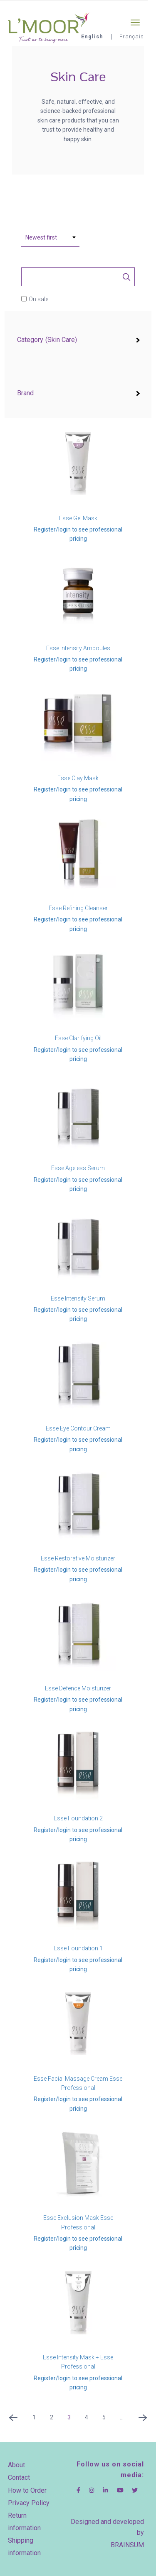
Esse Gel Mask (78, 518)
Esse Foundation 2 (78, 1818)
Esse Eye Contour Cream (78, 1428)
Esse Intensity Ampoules (78, 648)
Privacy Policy (29, 2503)
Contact (19, 2477)
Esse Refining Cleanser (78, 908)
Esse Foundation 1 (78, 1948)
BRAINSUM (127, 2545)
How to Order (27, 2490)
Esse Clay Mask (78, 778)
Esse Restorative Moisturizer (78, 1558)
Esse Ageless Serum (78, 1168)
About (16, 2465)
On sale (38, 299)
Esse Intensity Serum (78, 1298)
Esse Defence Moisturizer (78, 1688)
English (92, 36)
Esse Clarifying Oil (78, 1038)
